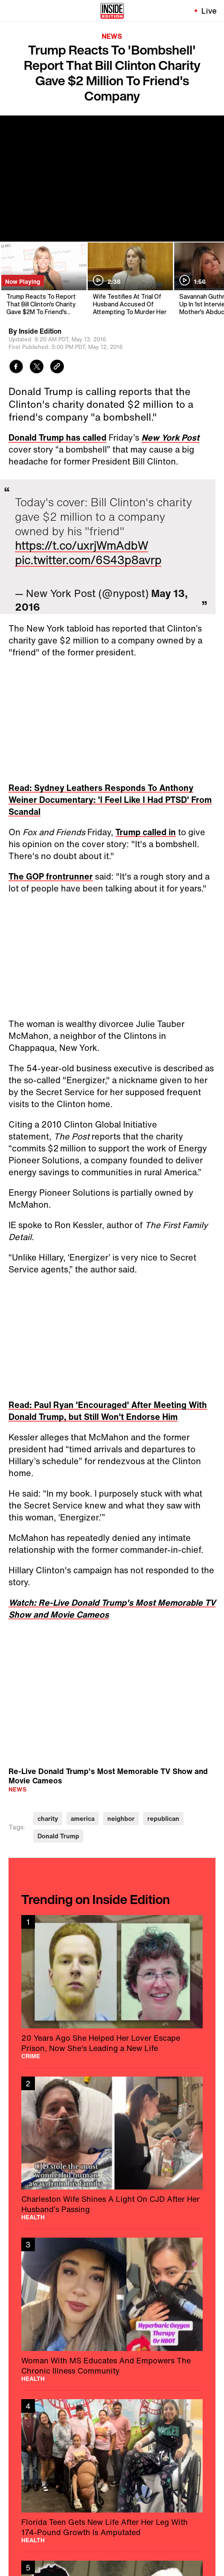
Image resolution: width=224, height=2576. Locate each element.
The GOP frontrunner (51, 876)
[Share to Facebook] (16, 367)
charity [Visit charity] (47, 1818)
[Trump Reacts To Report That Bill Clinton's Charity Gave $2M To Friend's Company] (43, 279)
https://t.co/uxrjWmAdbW (81, 545)
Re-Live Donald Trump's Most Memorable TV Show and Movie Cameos (108, 1775)
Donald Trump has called (57, 437)
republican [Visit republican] (163, 1818)
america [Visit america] (83, 1818)
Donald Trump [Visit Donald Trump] (58, 1836)
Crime (30, 2056)
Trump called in (145, 832)
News (112, 36)
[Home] (112, 10)
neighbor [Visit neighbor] (121, 1818)
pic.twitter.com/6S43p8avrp (88, 560)
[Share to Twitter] (36, 367)
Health (33, 2217)
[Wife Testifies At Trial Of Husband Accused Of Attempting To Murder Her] (129, 279)
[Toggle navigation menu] (11, 10)
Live (209, 10)
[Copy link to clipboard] (57, 367)
